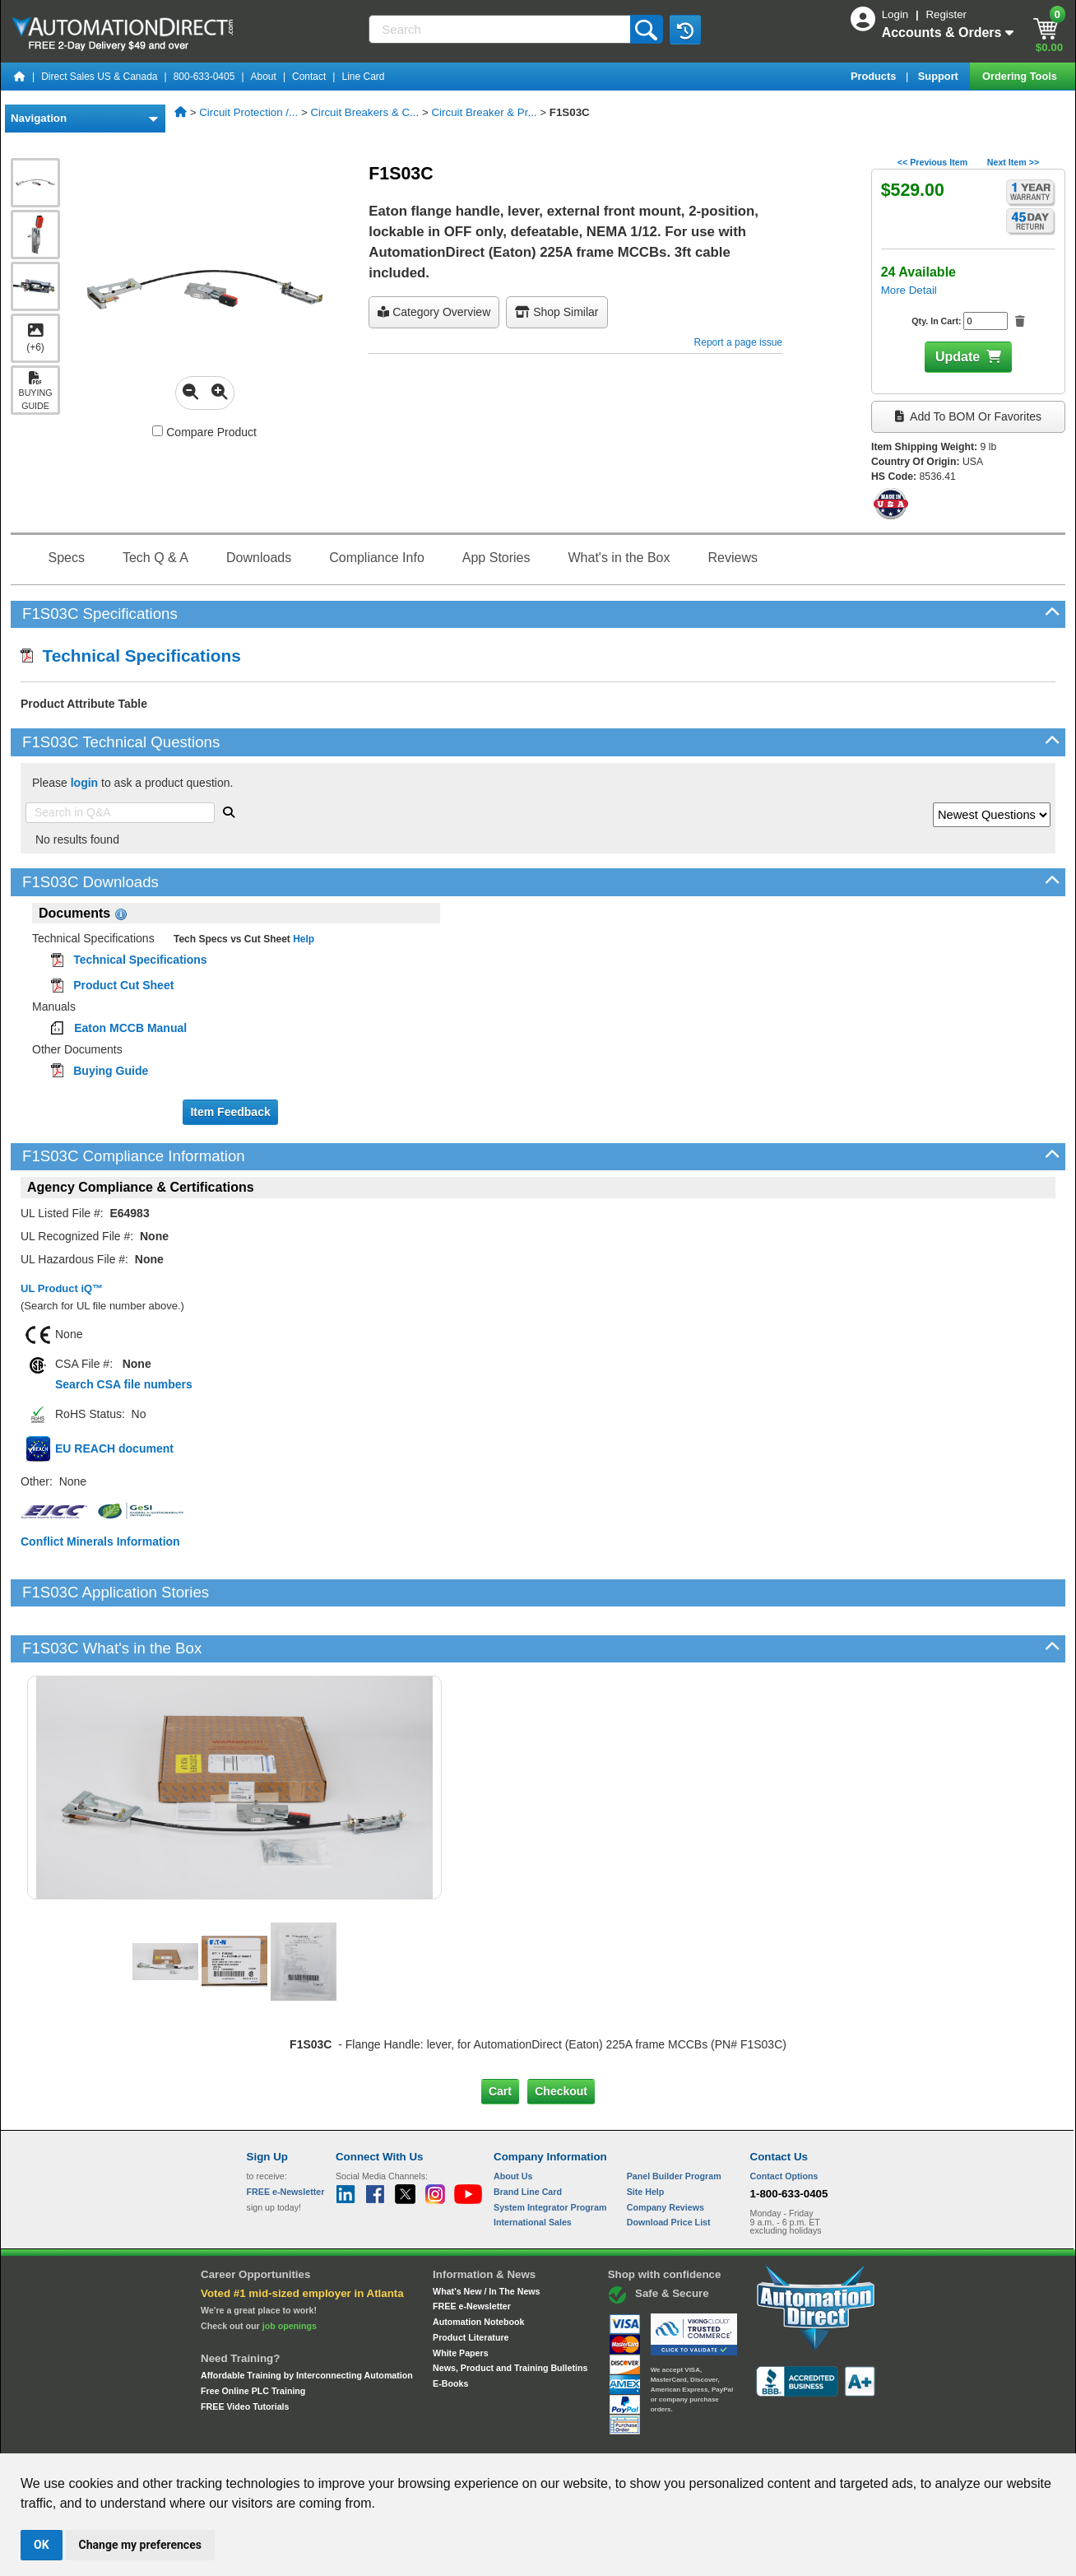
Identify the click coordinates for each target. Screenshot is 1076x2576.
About (263, 76)
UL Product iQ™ (62, 1288)
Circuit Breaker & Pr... (483, 112)
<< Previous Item (932, 162)
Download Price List (669, 2166)
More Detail (909, 290)
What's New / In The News (486, 2235)
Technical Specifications (131, 655)
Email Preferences (526, 2438)
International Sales (533, 2166)
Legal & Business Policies (631, 2438)
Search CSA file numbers (123, 1384)
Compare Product (204, 432)
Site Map (281, 2438)
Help (302, 939)
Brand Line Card (528, 2136)
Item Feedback (230, 1111)
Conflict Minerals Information (100, 1541)
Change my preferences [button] (140, 2544)
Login (896, 14)
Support (940, 76)
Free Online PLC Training (253, 2335)
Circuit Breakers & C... (364, 112)
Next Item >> (1013, 162)
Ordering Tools (1021, 76)
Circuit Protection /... (248, 112)
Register (946, 14)
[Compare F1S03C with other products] (157, 430)
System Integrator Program (550, 2150)
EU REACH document (114, 1448)
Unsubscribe (450, 2438)
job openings (289, 2270)
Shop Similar (556, 312)
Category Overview (434, 312)
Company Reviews (665, 2150)
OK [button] (41, 2544)
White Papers (461, 2296)
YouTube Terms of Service (750, 2438)
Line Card (362, 76)
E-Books (450, 2327)
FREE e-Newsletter (472, 2250)
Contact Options (784, 2120)
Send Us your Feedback (362, 2438)
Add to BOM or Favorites (968, 416)
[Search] (501, 29)
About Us (513, 2120)
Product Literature (470, 2281)
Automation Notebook (478, 2266)
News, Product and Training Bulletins (510, 2312)
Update (957, 357)
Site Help (646, 2136)
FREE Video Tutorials (245, 2350)
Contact (309, 76)
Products (875, 76)
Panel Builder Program (674, 2120)
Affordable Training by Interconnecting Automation (307, 2319)
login (84, 782)
